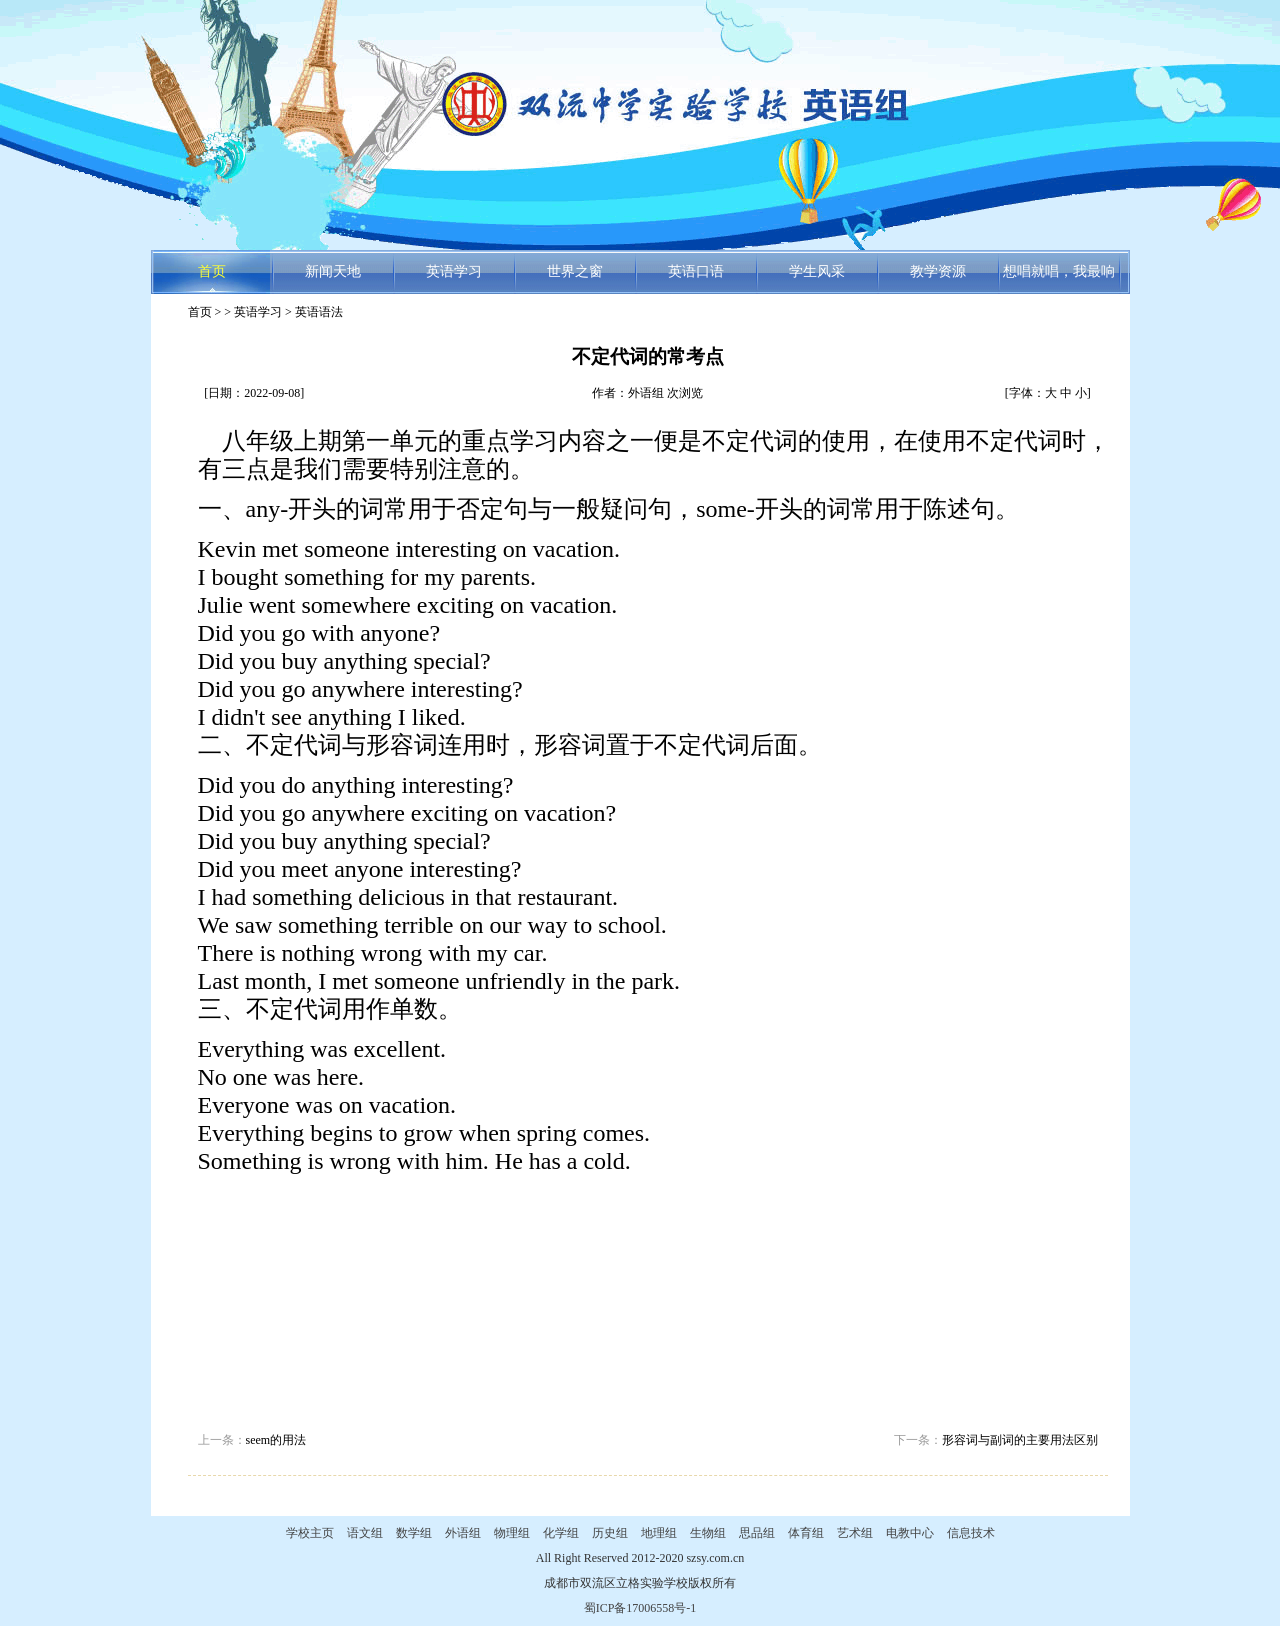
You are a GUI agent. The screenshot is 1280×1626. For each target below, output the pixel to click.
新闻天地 (333, 271)
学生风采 (817, 271)
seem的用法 (276, 1440)
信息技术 (971, 1533)
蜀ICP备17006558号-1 (640, 1608)
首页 (212, 271)
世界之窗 (575, 271)
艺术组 (855, 1533)
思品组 (757, 1533)
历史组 (610, 1533)
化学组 (561, 1533)
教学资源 (938, 271)
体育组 (806, 1533)
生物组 (708, 1533)
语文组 (365, 1533)
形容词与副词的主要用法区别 (1020, 1440)
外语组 (463, 1533)
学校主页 (310, 1533)
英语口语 (696, 271)
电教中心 (910, 1533)
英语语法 (319, 312)
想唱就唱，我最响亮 (1059, 279)
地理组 (659, 1533)
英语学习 (454, 271)
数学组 (414, 1533)
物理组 (512, 1533)
